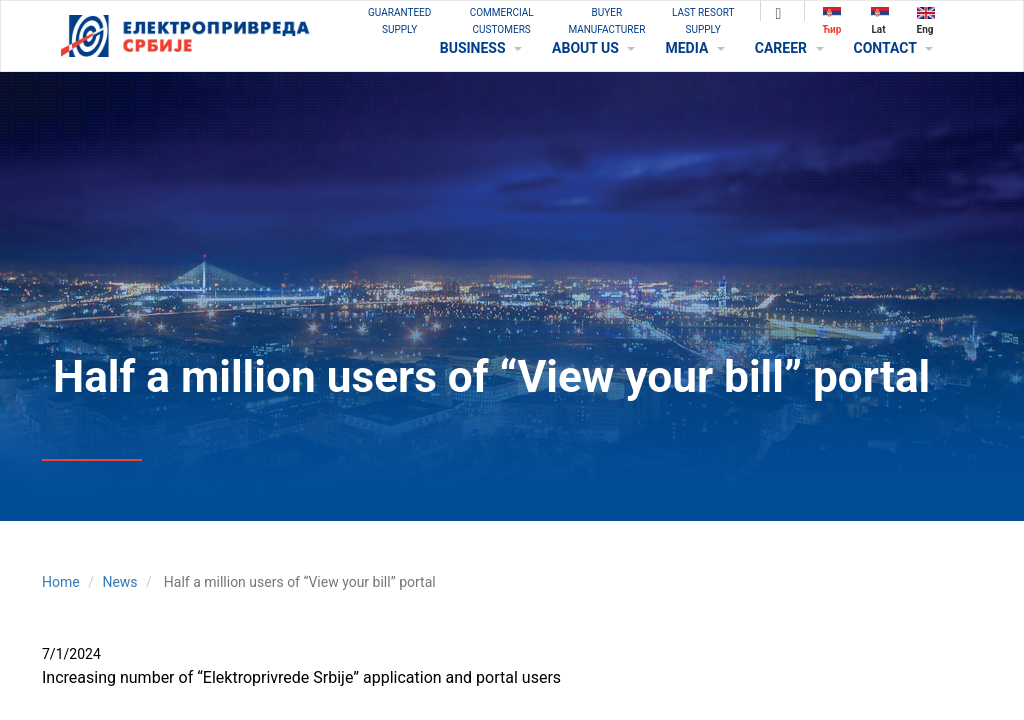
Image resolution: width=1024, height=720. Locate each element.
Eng (926, 20)
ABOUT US (593, 48)
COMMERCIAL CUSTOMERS (502, 21)
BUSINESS (481, 48)
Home (61, 582)
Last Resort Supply (703, 21)
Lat (880, 20)
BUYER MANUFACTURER (606, 21)
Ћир (832, 20)
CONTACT (893, 48)
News (119, 582)
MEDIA (694, 48)
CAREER (789, 48)
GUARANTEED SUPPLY (399, 21)
